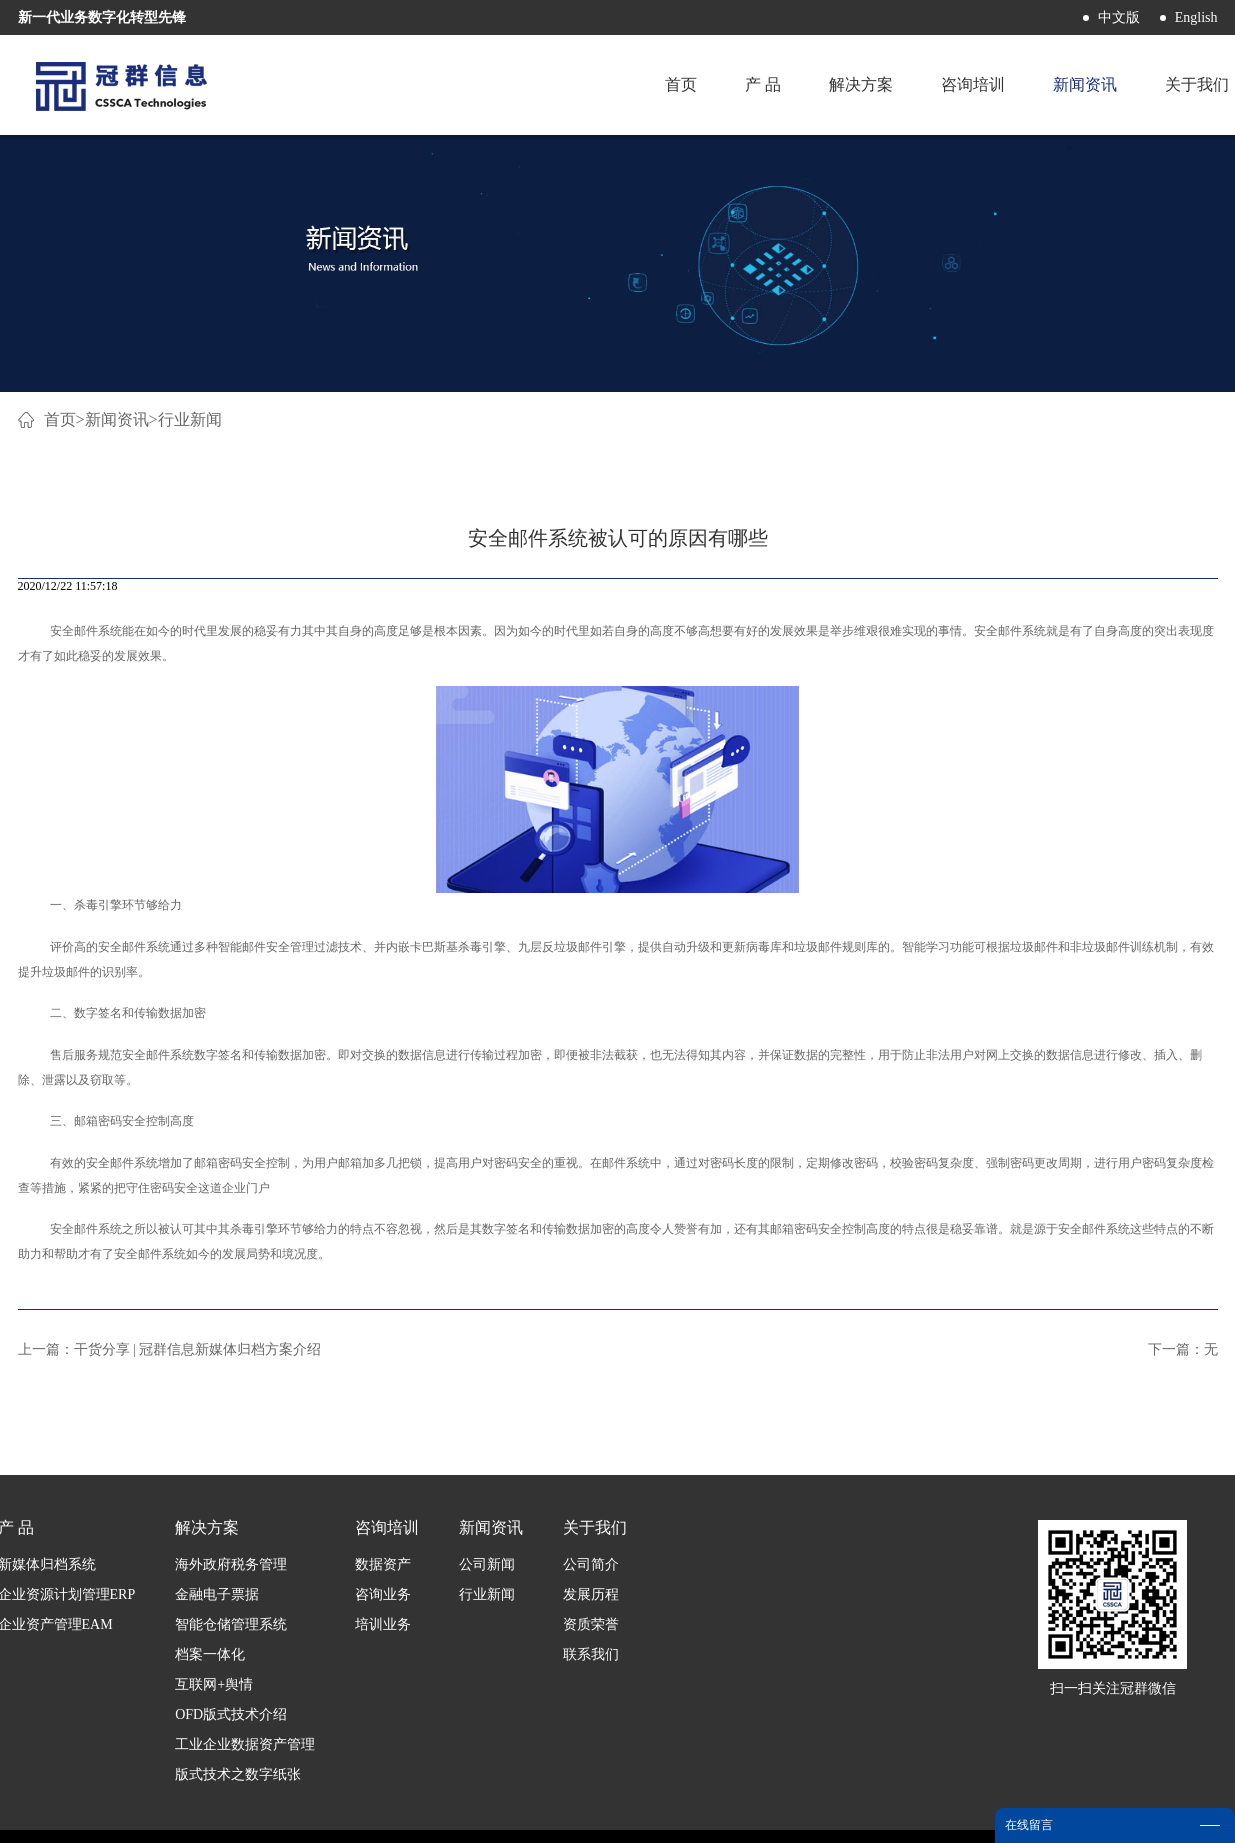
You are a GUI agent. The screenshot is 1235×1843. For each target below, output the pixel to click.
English (1196, 17)
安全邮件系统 (86, 631)
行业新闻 (190, 419)
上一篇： (170, 1349)
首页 (681, 84)
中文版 (1119, 17)
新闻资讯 (117, 419)
